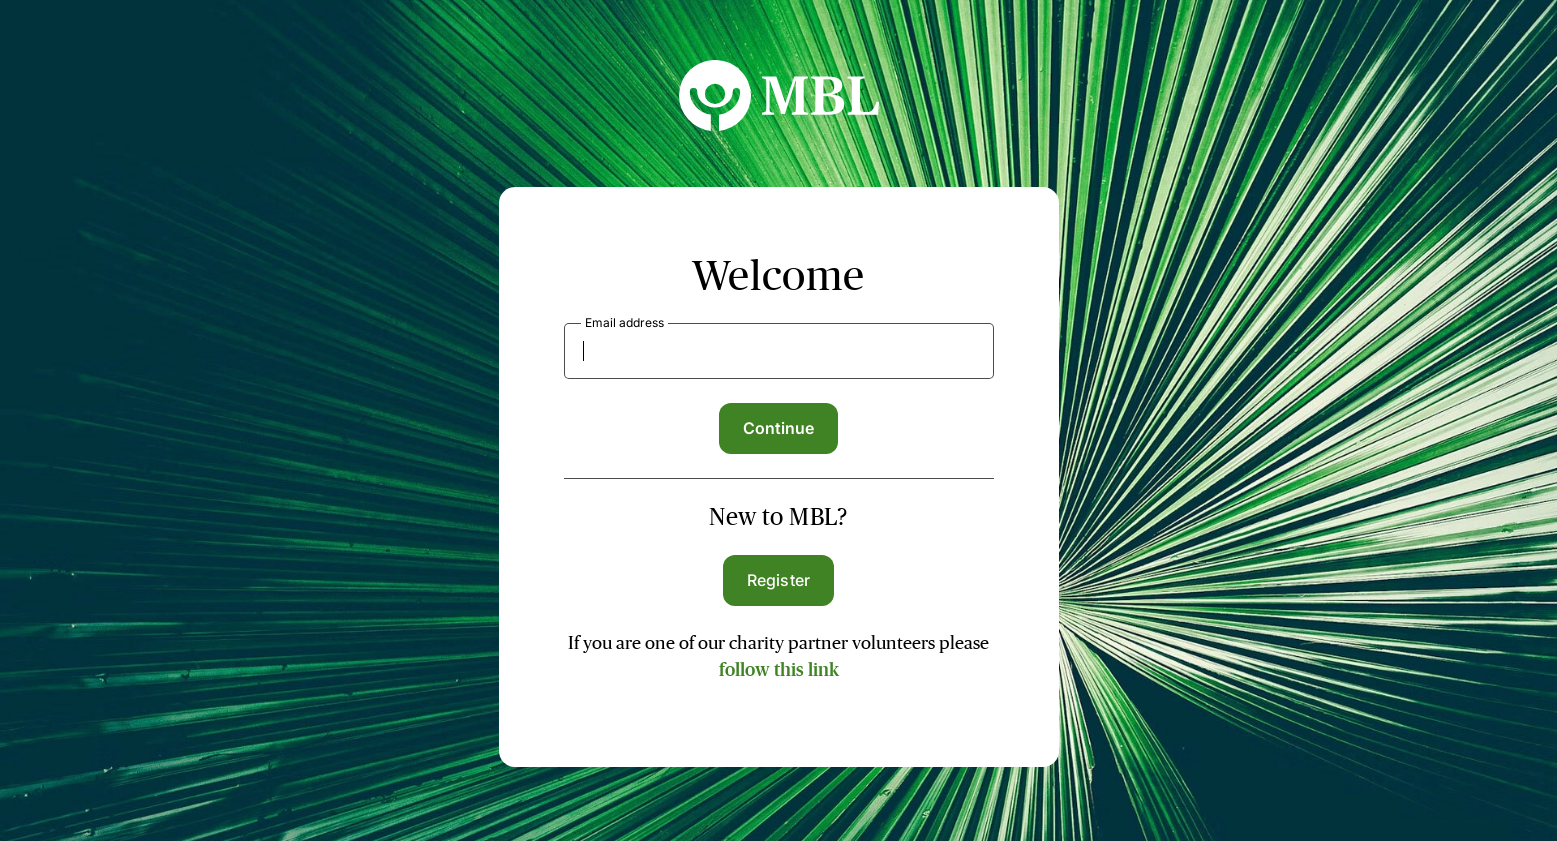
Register (778, 580)
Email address (624, 322)
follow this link (779, 670)
